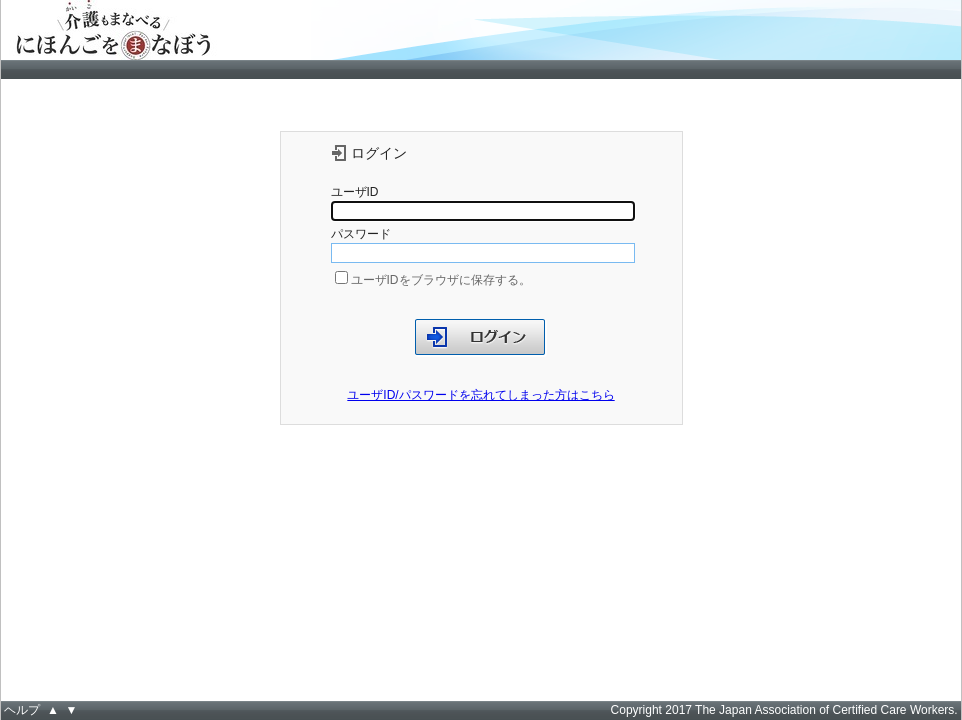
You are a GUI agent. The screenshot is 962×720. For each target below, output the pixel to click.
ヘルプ (22, 710)
